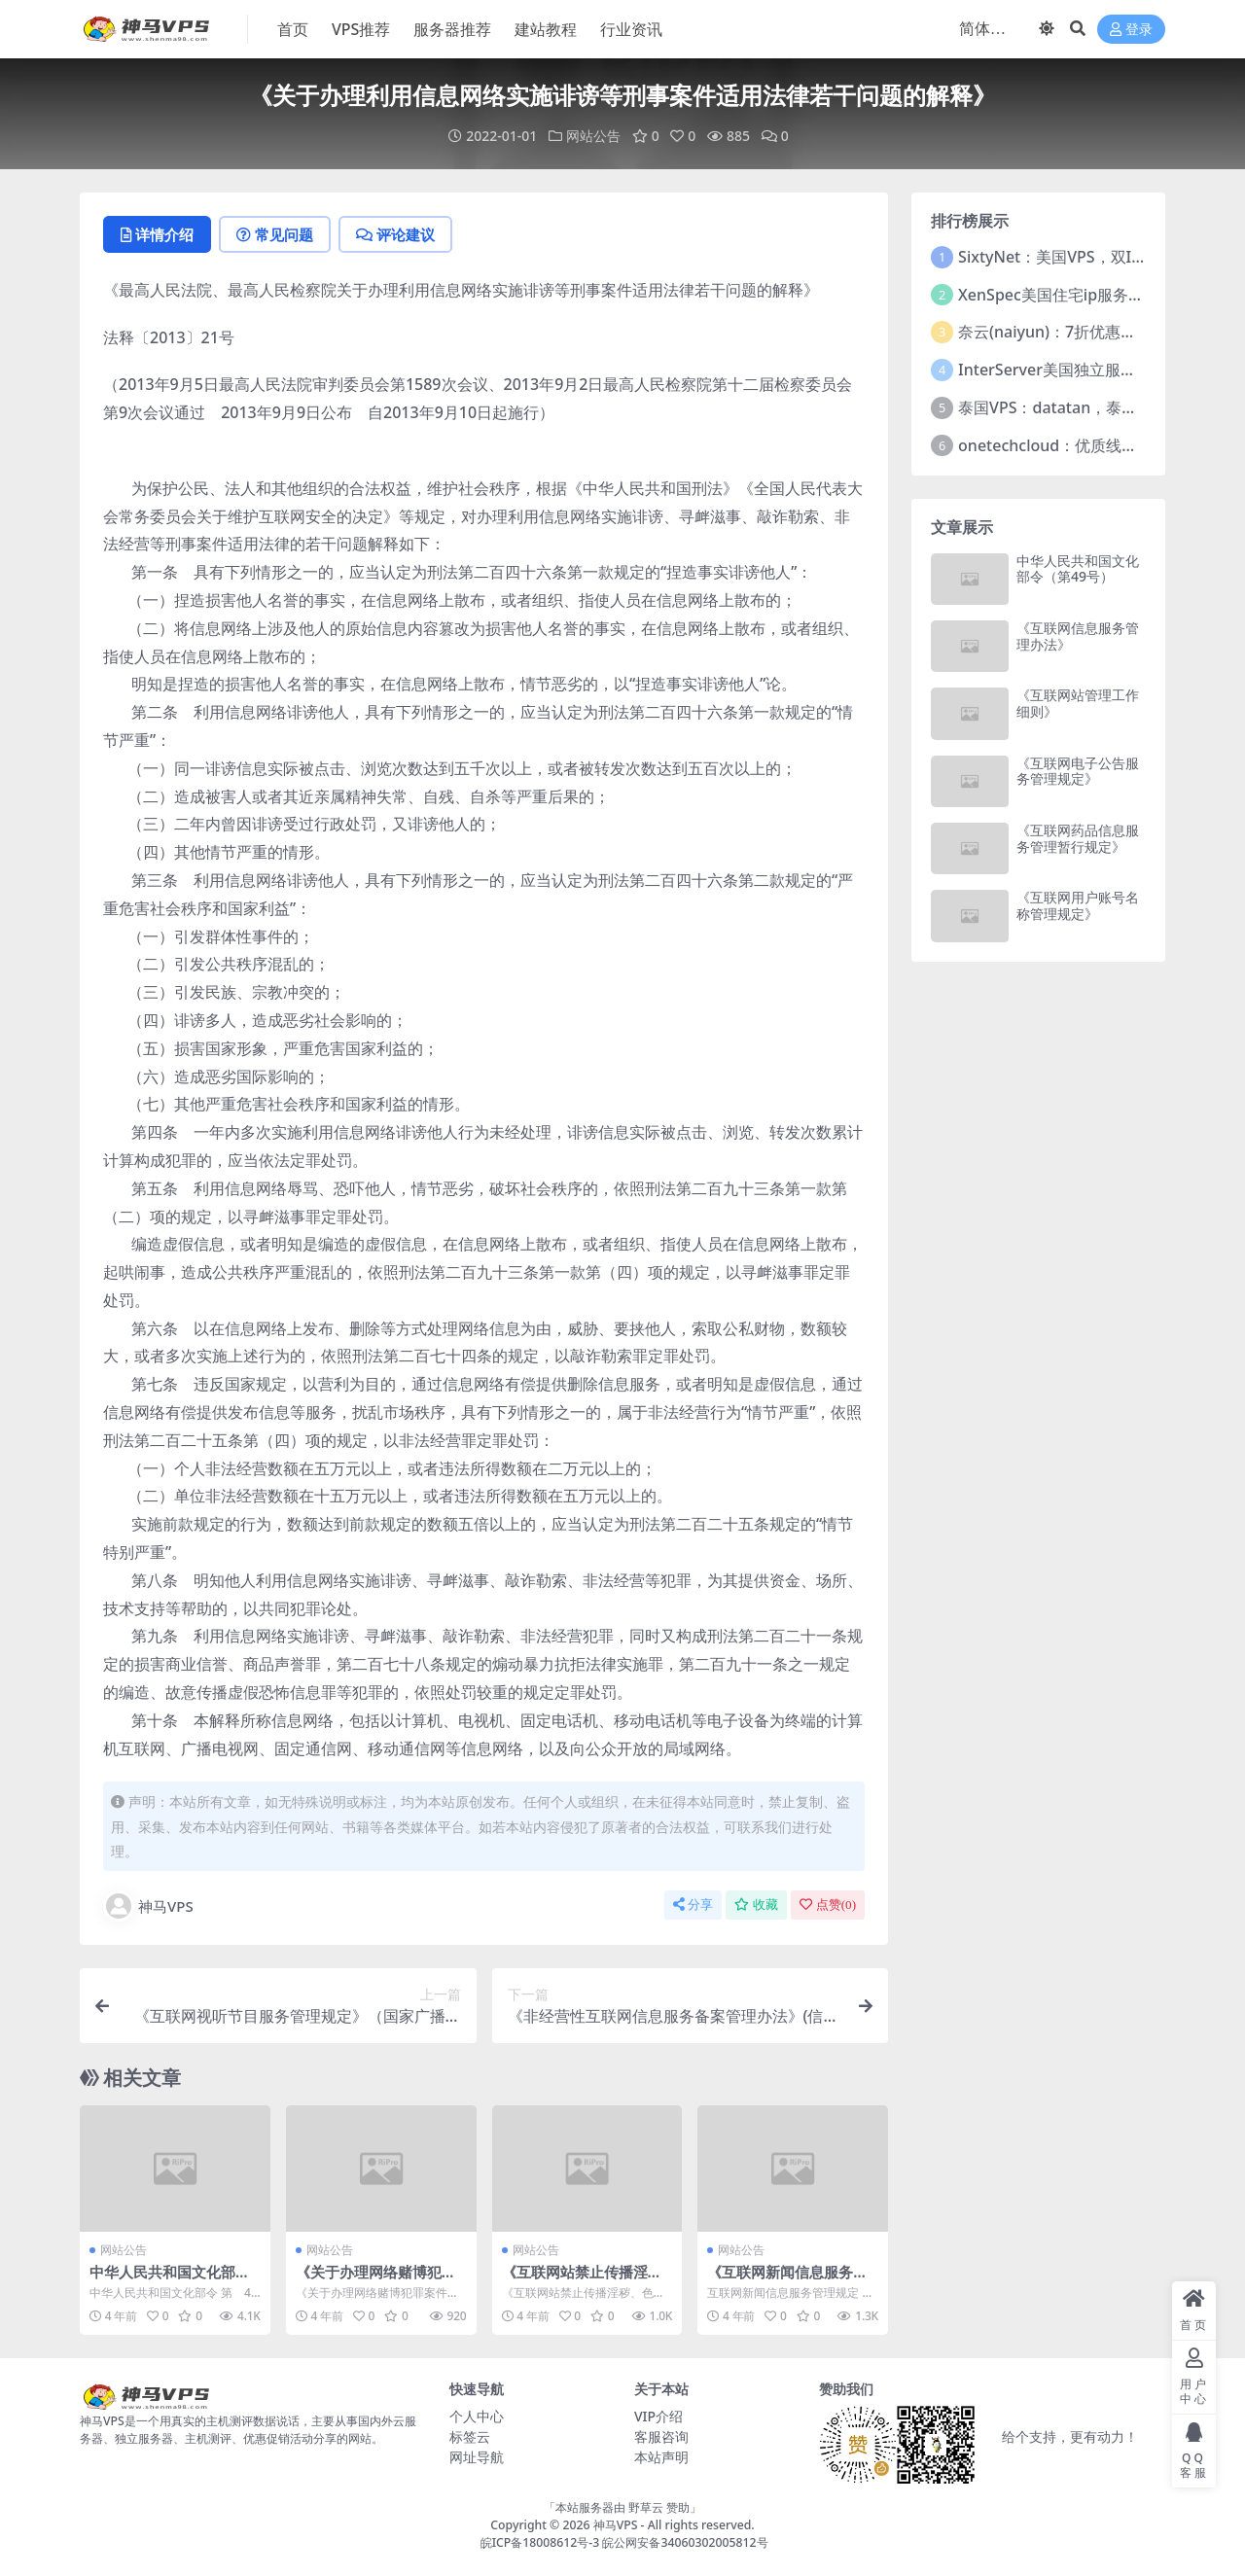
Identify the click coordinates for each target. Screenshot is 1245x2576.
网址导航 (476, 2457)
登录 (1131, 29)
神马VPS (148, 1906)
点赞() (828, 1904)
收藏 (756, 1904)
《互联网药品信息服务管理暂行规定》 (1077, 838)
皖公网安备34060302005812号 (684, 2542)
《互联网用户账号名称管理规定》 (1077, 905)
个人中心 (476, 2416)
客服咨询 (661, 2436)
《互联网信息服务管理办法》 (1077, 635)
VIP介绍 (658, 2416)
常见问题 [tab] (274, 234)
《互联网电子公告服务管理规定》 (1077, 771)
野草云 (645, 2507)
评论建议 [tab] (395, 234)
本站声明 (661, 2457)
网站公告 (593, 135)
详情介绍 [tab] (157, 234)
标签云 (469, 2436)
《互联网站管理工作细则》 (1077, 703)
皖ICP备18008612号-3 (540, 2542)
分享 (693, 1904)
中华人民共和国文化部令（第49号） (169, 2280)
